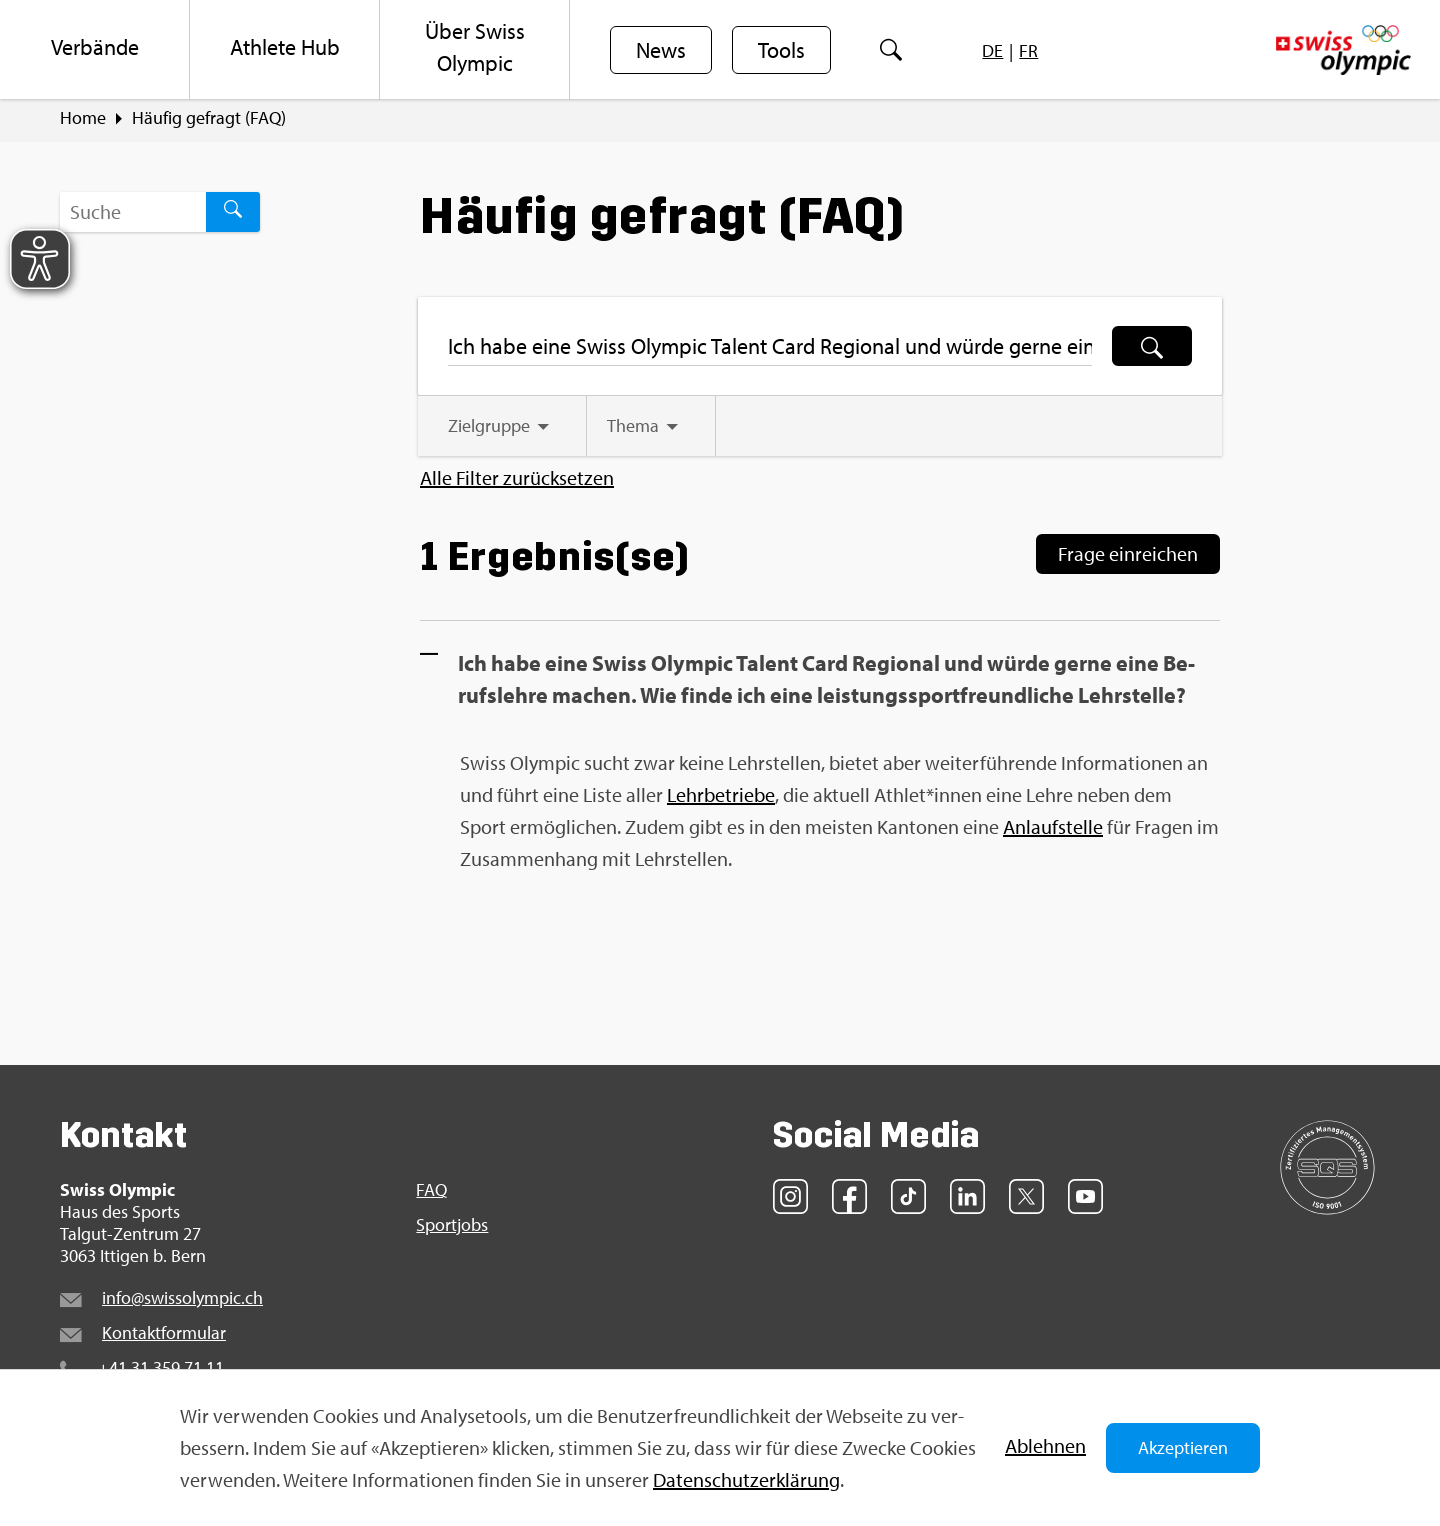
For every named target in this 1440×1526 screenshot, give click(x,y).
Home (83, 121)
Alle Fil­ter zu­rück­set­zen (517, 483)
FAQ (431, 1194)
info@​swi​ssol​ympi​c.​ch (182, 1301)
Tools (781, 51)
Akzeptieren (1183, 1447)
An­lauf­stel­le (1053, 830)
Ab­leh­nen (1045, 1445)
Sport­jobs (452, 1230)
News (661, 51)
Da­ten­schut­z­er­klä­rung (746, 1479)
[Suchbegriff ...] (133, 215)
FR (1028, 50)
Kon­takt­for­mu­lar (164, 1336)
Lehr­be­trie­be (721, 798)
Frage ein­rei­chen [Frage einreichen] (1128, 557)
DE (992, 50)
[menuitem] (95, 50)
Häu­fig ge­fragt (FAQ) (209, 121)
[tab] (504, 431)
